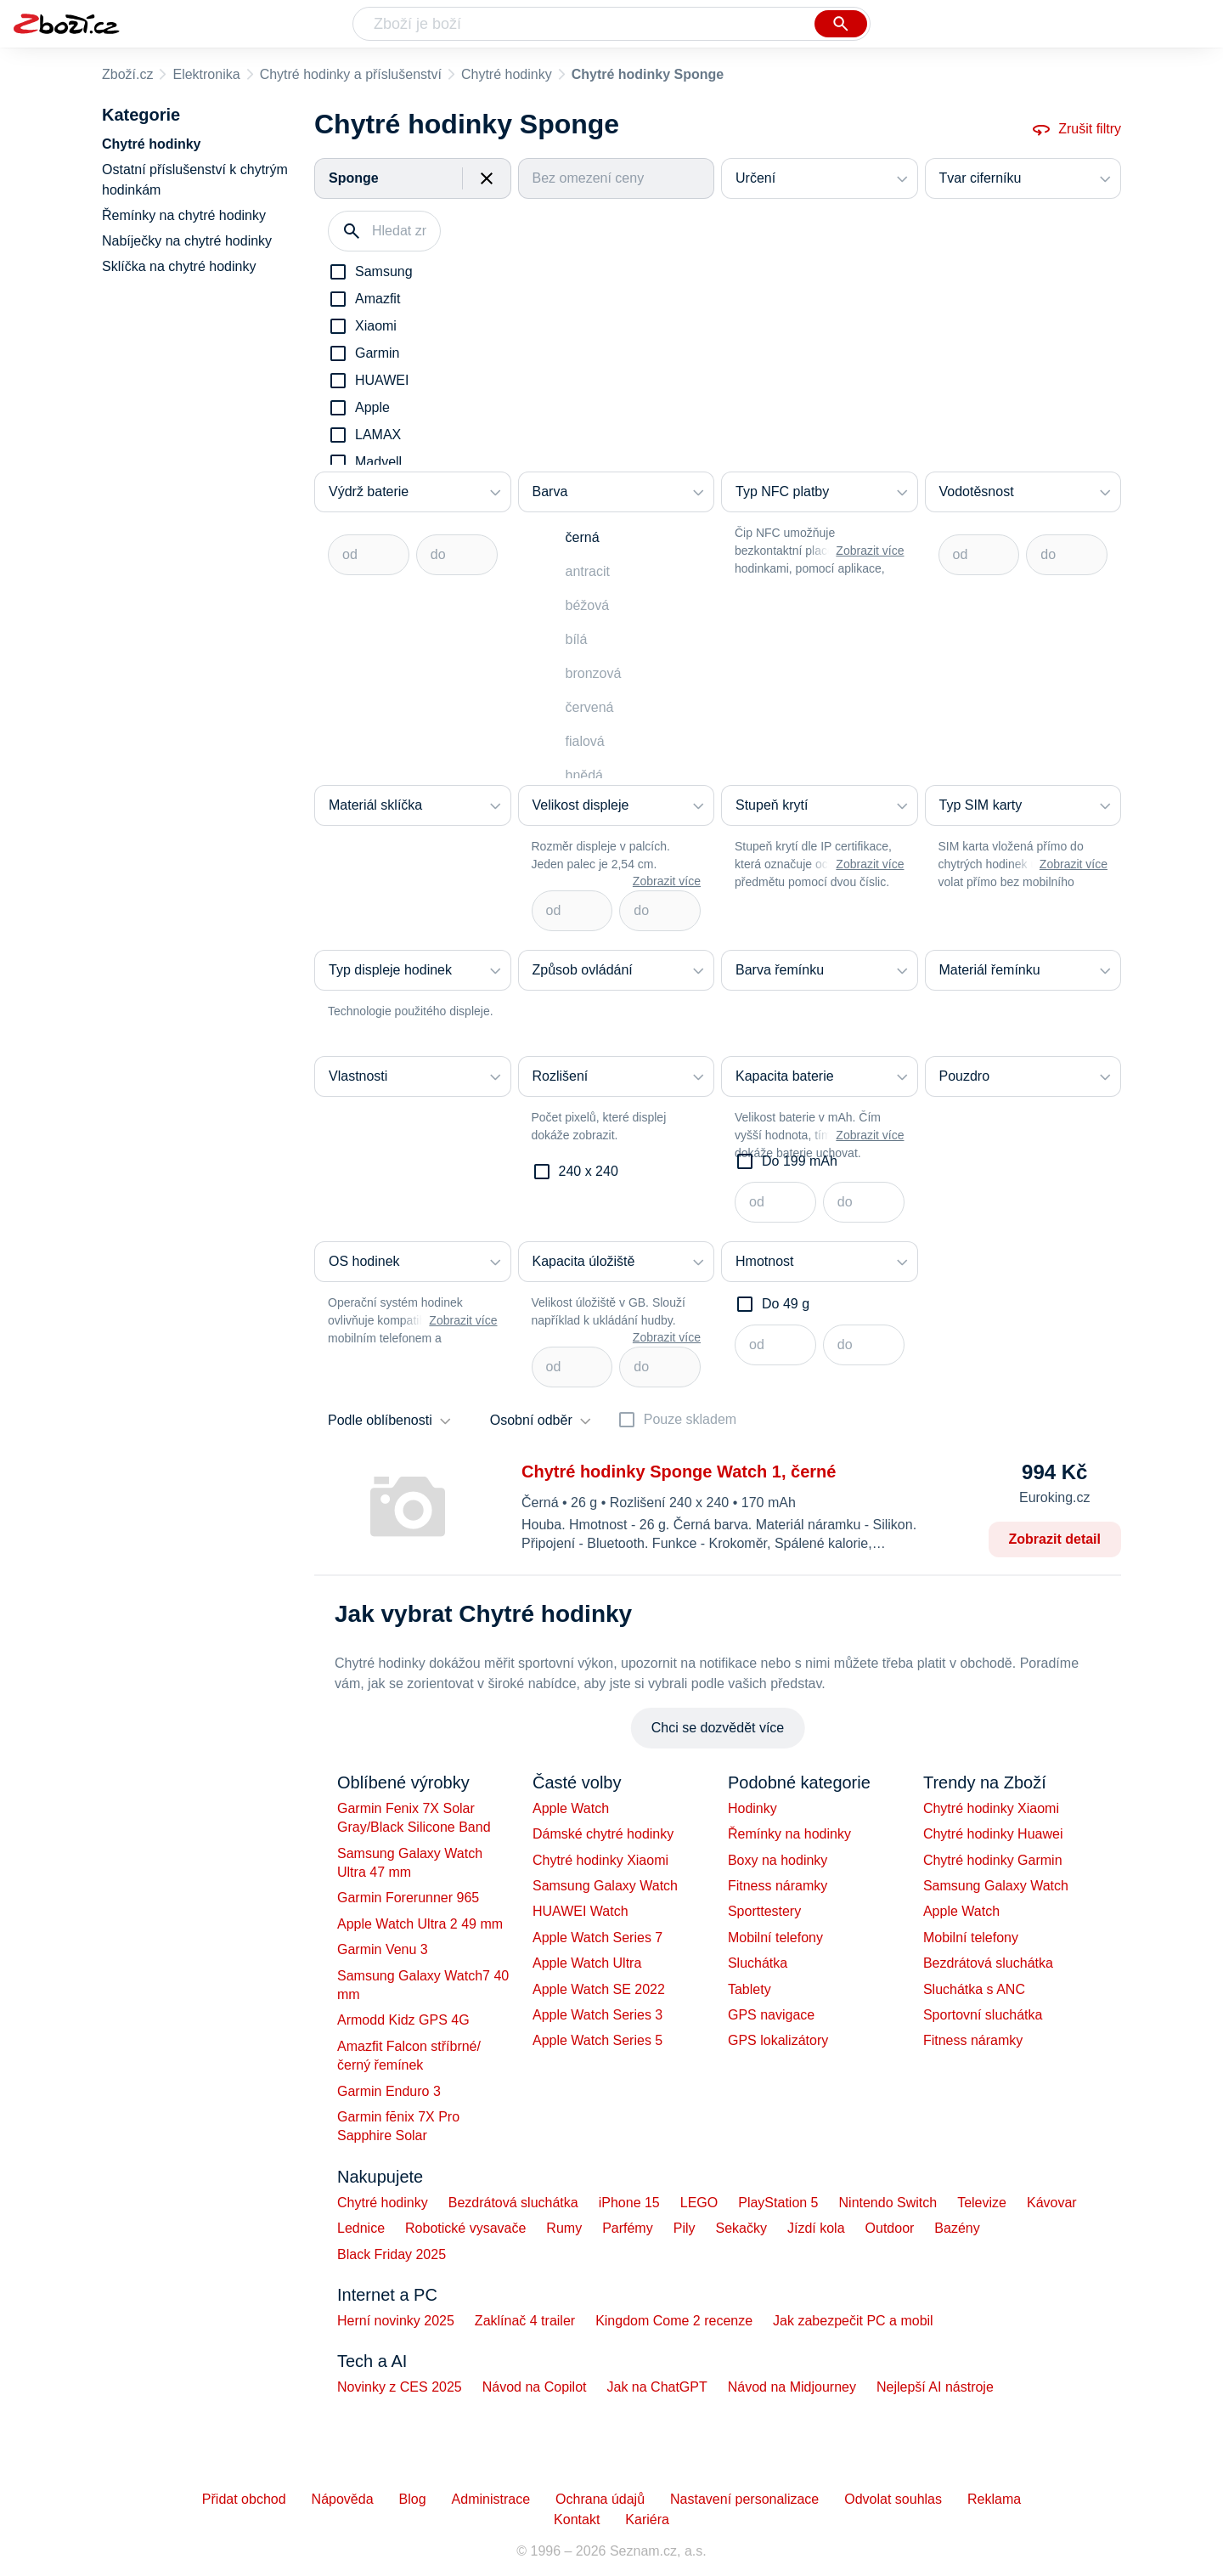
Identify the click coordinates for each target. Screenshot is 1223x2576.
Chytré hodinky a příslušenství (351, 74)
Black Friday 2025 (391, 2254)
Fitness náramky (777, 1885)
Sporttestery (764, 1911)
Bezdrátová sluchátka (988, 1963)
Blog (412, 2499)
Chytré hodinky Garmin (992, 1860)
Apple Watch (571, 1808)
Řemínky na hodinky (789, 1834)
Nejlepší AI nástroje (935, 2387)
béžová (588, 605)
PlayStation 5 (778, 2202)
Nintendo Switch (888, 2202)
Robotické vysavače (465, 2228)
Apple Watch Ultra (587, 1963)
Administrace (491, 2499)
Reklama (994, 2499)
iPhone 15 (629, 2202)
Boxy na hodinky (777, 1860)
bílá (577, 639)
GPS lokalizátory (778, 2040)
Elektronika (206, 74)
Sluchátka (757, 1963)
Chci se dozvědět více (718, 1727)
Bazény (956, 2228)
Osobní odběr (531, 1420)
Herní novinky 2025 (395, 2320)
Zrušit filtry (1076, 129)
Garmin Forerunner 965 (408, 1897)
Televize (981, 2202)
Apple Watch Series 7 (597, 1937)
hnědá (585, 775)
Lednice (361, 2228)
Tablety (749, 1989)
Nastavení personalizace (744, 2499)
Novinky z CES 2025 (399, 2387)
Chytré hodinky (506, 74)
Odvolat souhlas (893, 2499)
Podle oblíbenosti (380, 1420)
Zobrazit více (870, 550)
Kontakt (577, 2519)
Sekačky (740, 2228)
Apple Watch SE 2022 (599, 1989)
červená (590, 707)
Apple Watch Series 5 (597, 2040)
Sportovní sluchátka (983, 2015)
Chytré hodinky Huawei (993, 1834)
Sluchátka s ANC (974, 1989)
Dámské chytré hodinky (603, 1834)
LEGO (699, 2202)
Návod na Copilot (534, 2387)
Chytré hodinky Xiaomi (600, 1860)
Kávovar (1052, 2202)
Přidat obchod (244, 2499)
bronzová (594, 673)
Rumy (564, 2228)
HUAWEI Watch (580, 1911)
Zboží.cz (127, 74)
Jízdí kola (816, 2228)
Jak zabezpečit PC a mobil (853, 2320)
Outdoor (890, 2228)
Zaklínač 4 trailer (525, 2320)
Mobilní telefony (775, 1937)
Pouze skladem (690, 1419)
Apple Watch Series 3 (597, 2015)
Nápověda (343, 2499)
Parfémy (627, 2228)
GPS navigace (771, 2015)
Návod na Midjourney (792, 2387)
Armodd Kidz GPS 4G (403, 2020)
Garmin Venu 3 (382, 1949)
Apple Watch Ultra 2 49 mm (420, 1924)
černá (583, 537)
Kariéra (647, 2519)
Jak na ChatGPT (656, 2387)
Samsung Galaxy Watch (605, 1885)
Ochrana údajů (600, 2499)
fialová (585, 741)
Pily (684, 2228)
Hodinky (752, 1808)
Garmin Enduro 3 (389, 2091)
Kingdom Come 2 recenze (673, 2320)
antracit (588, 571)
